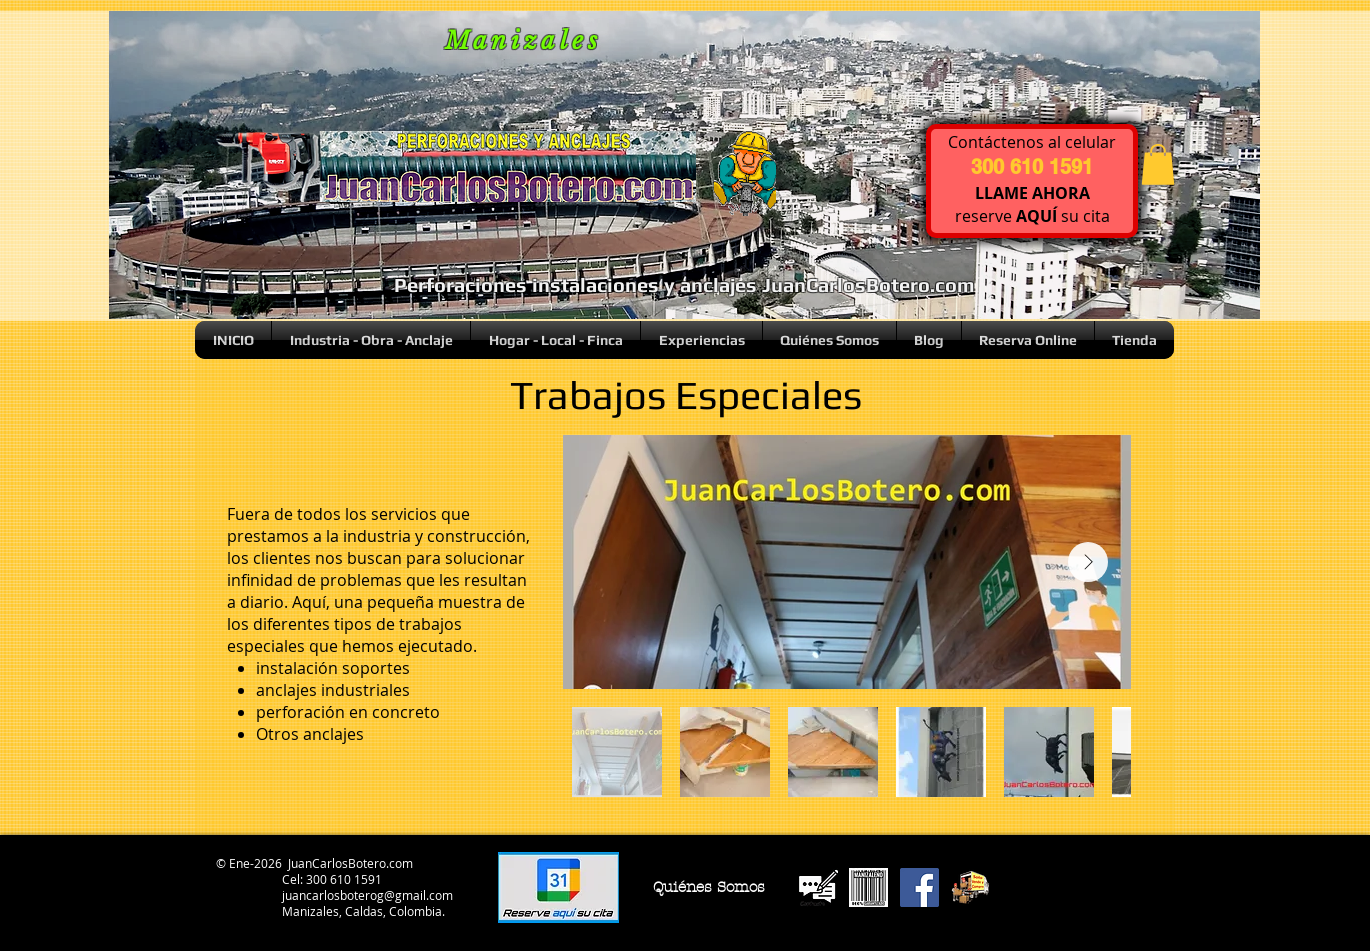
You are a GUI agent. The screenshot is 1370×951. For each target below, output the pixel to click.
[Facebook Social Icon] (919, 887)
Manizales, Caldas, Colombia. (363, 911)
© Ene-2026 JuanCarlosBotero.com (313, 863)
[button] (1158, 164)
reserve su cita (1032, 216)
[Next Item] (1088, 562)
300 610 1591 (344, 879)
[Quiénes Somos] (709, 887)
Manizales (523, 40)
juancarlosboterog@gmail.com (367, 895)
